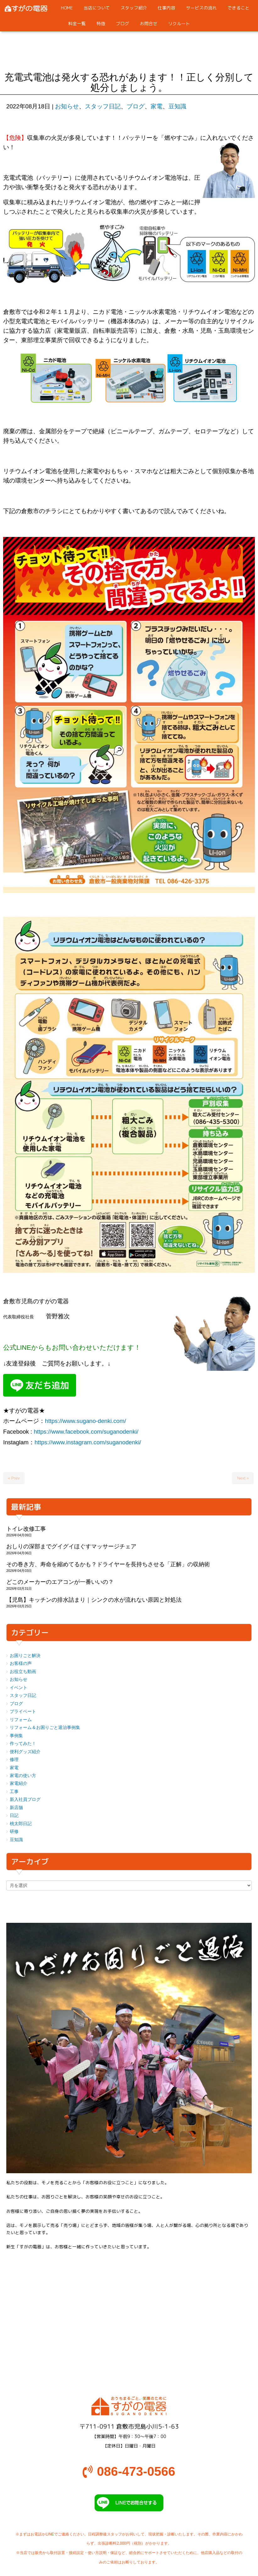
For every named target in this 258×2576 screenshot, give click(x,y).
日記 (14, 1815)
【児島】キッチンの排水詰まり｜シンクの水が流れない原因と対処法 (94, 1600)
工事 (14, 1791)
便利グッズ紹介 (25, 1751)
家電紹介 (18, 1783)
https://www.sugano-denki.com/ (85, 1421)
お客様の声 (21, 1663)
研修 (14, 1831)
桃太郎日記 (21, 1823)
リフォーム (21, 1719)
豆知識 (177, 106)
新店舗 (16, 1807)
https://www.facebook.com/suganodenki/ (86, 1431)
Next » (243, 1478)
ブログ (136, 106)
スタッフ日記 (103, 106)
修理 (14, 1759)
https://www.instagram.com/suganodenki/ (88, 1442)
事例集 (16, 1735)
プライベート (23, 1711)
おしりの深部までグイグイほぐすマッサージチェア (71, 1546)
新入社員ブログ (25, 1799)
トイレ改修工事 (26, 1529)
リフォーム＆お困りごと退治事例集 (45, 1727)
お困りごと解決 (25, 1655)
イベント (18, 1687)
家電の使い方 (23, 1775)
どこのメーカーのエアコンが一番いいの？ (60, 1582)
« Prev (14, 1478)
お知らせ (67, 106)
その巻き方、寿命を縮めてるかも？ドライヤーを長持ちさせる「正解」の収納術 (108, 1564)
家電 (156, 106)
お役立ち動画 (23, 1671)
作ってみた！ (23, 1743)
